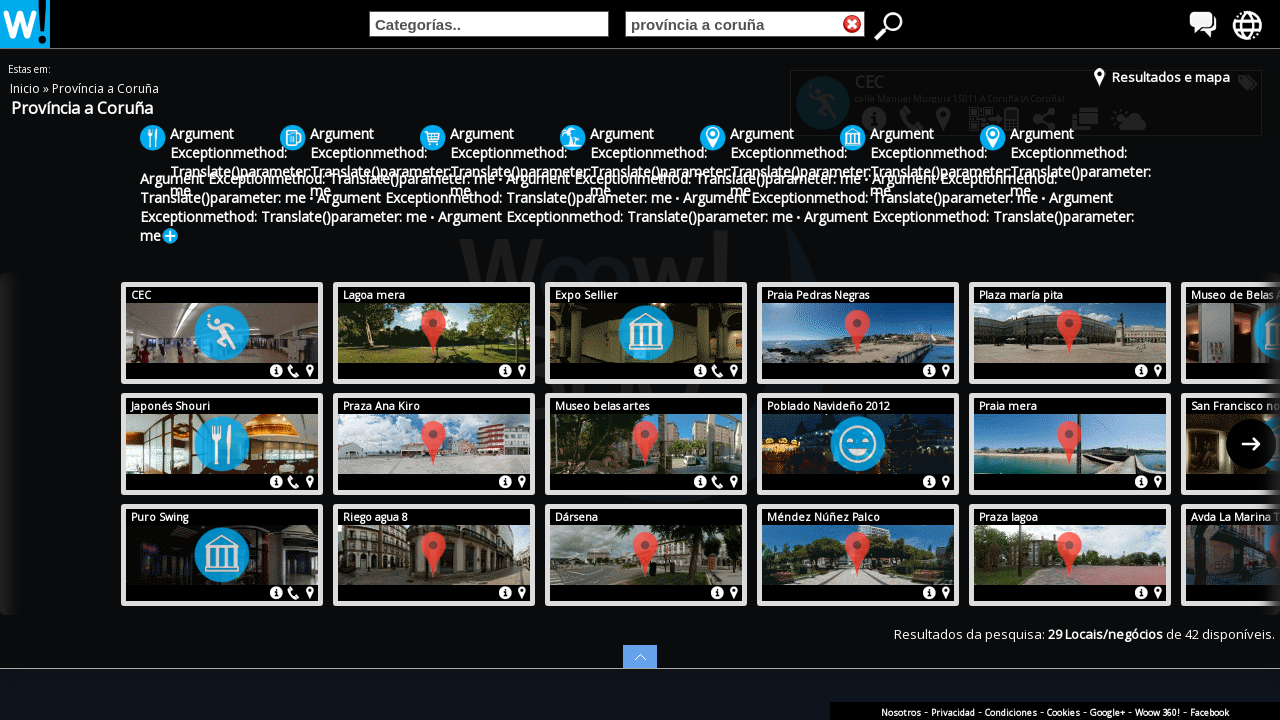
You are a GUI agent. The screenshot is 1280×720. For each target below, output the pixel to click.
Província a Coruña (105, 88)
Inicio (26, 88)
